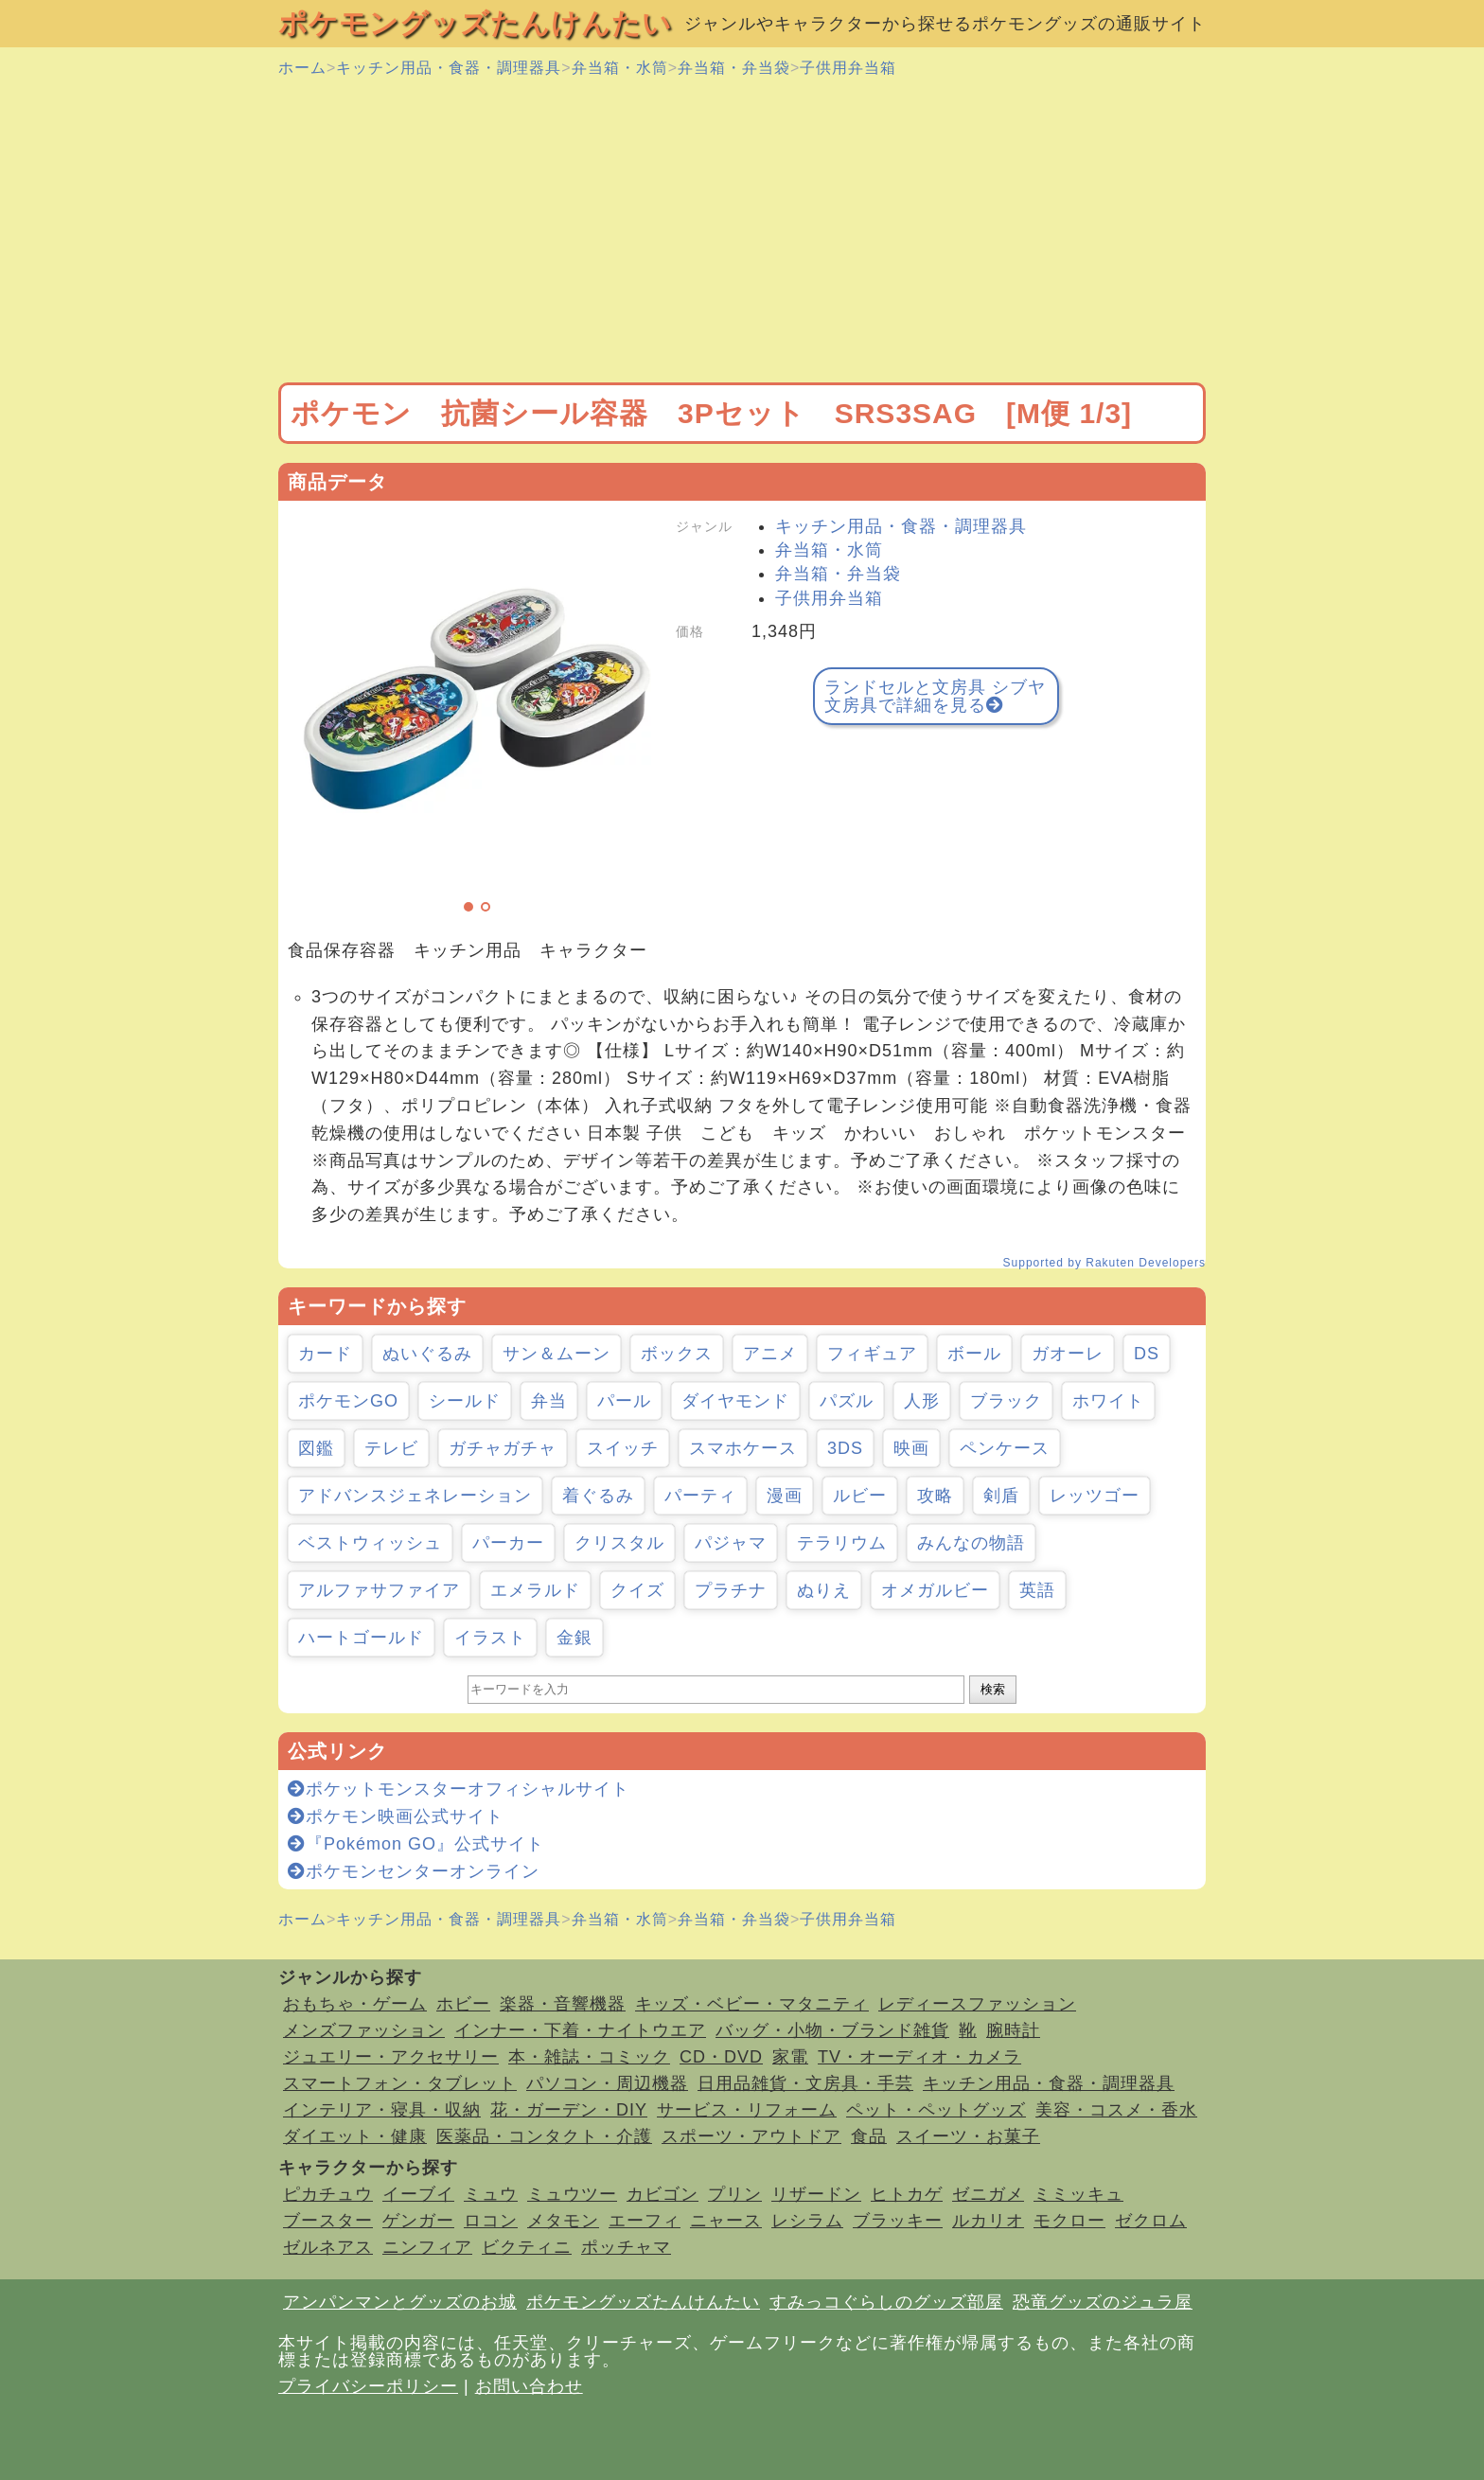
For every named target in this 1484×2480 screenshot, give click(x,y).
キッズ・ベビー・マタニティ (752, 2003)
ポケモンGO (348, 1400)
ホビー (463, 2003)
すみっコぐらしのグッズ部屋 (886, 2302)
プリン (735, 2194)
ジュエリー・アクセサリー (391, 2056)
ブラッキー (898, 2220)
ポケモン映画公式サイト (396, 1816)
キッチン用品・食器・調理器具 (448, 68)
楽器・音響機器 (563, 2003)
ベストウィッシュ (370, 1542)
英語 (1037, 1590)
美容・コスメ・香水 (1116, 2109)
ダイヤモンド (735, 1400)
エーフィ (644, 2220)
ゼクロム (1151, 2220)
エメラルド (535, 1590)
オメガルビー (935, 1590)
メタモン (563, 2220)
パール (624, 1400)
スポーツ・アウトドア (751, 2136)
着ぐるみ (598, 1495)
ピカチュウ (328, 2194)
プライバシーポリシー (368, 2386)
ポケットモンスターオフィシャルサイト (458, 1789)
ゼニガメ (988, 2194)
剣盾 (1001, 1495)
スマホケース (743, 1448)
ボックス (677, 1353)
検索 (992, 1689)
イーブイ (418, 2194)
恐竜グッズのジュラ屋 (1102, 2302)
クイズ (637, 1590)
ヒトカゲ (907, 2194)
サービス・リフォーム (747, 2109)
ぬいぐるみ (427, 1353)
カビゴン (662, 2194)
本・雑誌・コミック (589, 2056)
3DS (845, 1448)
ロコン (491, 2220)
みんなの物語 (971, 1542)
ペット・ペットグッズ (936, 2109)
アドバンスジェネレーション (415, 1495)
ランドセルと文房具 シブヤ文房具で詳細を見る (935, 696)
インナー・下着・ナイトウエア (580, 2030)
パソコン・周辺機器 (607, 2083)
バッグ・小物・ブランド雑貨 (832, 2030)
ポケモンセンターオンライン (413, 1871)
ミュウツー (572, 2194)
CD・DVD (721, 2056)
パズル (847, 1400)
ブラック (1006, 1400)
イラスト (490, 1637)
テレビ (391, 1448)
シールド (465, 1400)
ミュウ (491, 2194)
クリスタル (619, 1542)
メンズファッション (364, 2030)
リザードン (816, 2194)
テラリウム (842, 1542)
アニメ (770, 1353)
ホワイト (1108, 1400)
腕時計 (1013, 2030)
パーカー (508, 1542)
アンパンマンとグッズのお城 (400, 2302)
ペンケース (1005, 1448)
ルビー (860, 1495)
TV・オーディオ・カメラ (919, 2056)
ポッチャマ (626, 2247)
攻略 (935, 1495)
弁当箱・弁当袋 (734, 68)
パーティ (700, 1495)
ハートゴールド (361, 1637)
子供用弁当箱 (848, 68)
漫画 (785, 1495)
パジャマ (731, 1542)
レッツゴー (1095, 1495)
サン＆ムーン (556, 1353)
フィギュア (872, 1353)
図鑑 (316, 1448)
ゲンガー (418, 2220)
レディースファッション (977, 2003)
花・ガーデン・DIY (568, 2109)
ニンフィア (427, 2247)
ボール (974, 1353)
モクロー (1069, 2220)
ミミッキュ (1078, 2194)
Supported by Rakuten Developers (1104, 1262)
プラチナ (731, 1590)
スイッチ (623, 1448)
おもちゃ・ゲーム (355, 2003)
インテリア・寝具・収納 (382, 2109)
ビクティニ (527, 2247)
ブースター (328, 2220)
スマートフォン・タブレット (400, 2083)
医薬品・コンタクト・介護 (544, 2136)
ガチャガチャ (502, 1448)
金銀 (574, 1637)
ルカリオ (988, 2220)
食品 (869, 2136)
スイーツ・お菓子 (968, 2136)
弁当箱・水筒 (620, 68)
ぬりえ (824, 1590)
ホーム (302, 68)
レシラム (807, 2220)
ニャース (726, 2220)
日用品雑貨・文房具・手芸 (805, 2083)
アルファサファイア (379, 1590)
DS (1146, 1353)
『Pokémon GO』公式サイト (416, 1843)
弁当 (549, 1400)
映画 (911, 1448)
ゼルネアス (328, 2247)
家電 (790, 2056)
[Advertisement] (742, 230)
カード (325, 1353)
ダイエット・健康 (355, 2136)
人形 (922, 1400)
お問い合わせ (529, 2386)
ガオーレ (1068, 1353)
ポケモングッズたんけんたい (475, 23)
